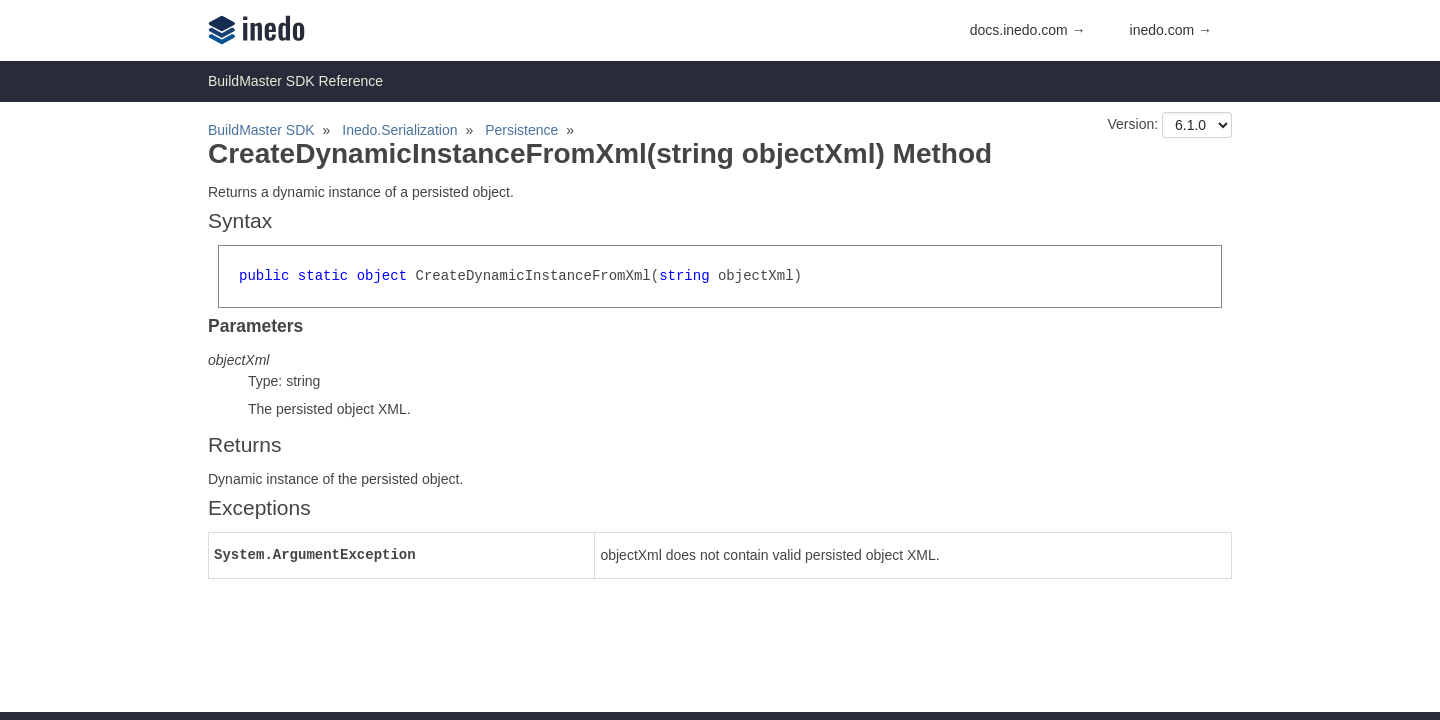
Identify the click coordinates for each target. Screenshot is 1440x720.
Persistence (521, 130)
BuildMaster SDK (261, 130)
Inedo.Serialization (399, 130)
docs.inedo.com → (1028, 30)
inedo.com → (1171, 30)
